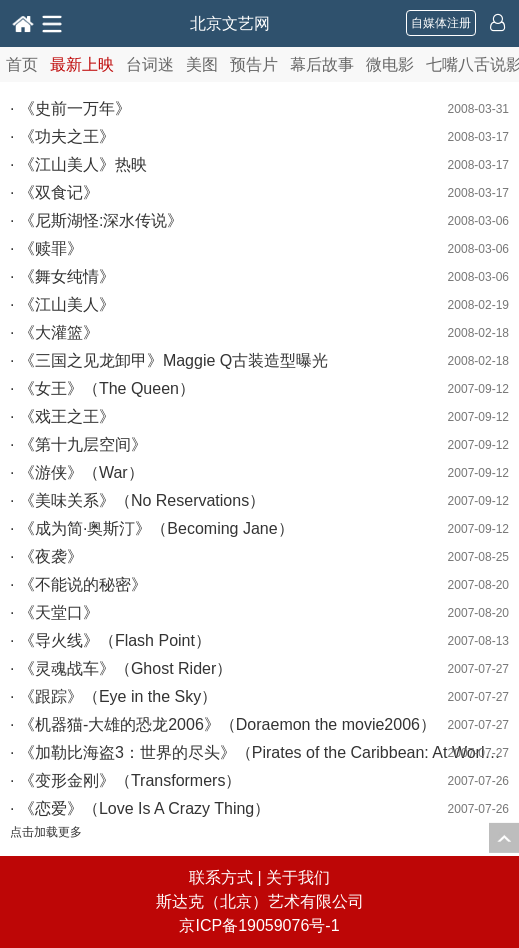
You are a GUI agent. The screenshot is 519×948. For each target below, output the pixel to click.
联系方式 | (227, 877)
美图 (202, 64)
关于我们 (298, 877)
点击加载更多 (46, 832)
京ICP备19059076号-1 (259, 925)
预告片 (254, 64)
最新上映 (82, 64)
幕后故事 (322, 64)
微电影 (390, 64)
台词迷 (150, 64)
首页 (22, 64)
